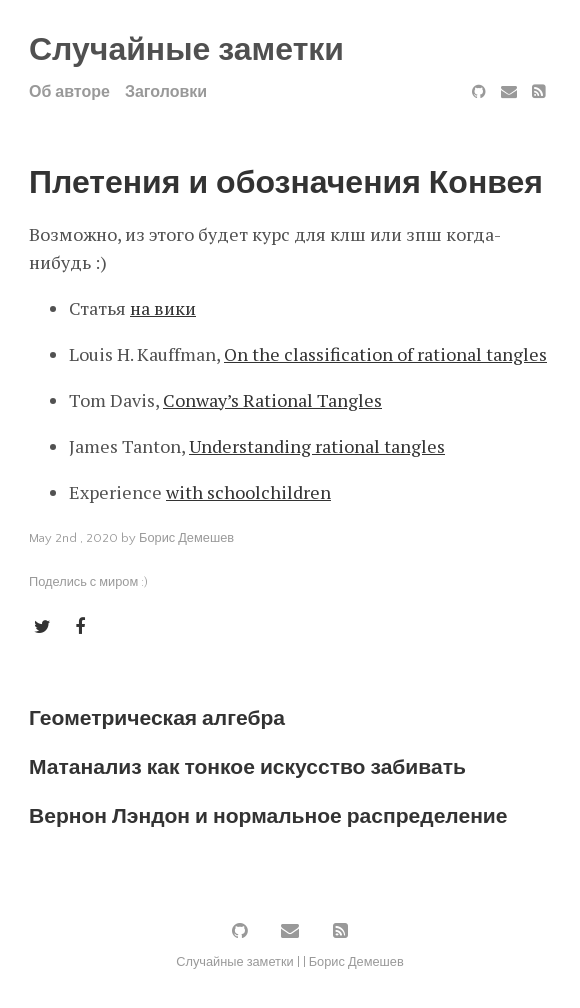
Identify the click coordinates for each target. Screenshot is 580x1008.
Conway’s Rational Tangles (272, 400)
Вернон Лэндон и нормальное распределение (268, 816)
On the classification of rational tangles (385, 354)
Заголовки (166, 92)
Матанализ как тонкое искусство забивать (247, 767)
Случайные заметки (186, 50)
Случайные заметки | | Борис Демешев (290, 962)
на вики (163, 308)
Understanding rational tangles (317, 446)
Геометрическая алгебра (157, 718)
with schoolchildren (248, 492)
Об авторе (69, 92)
